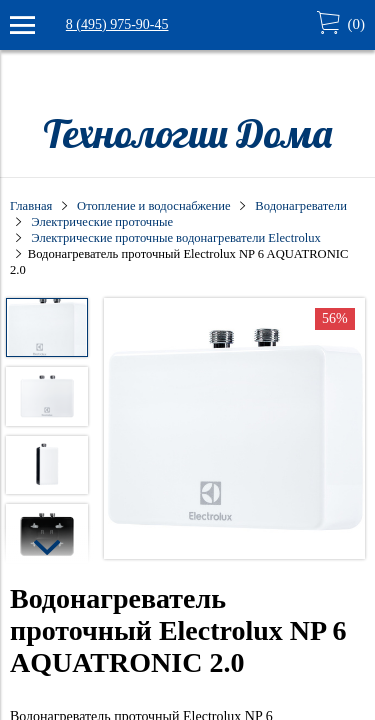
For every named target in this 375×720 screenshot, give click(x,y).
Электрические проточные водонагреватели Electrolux (175, 238)
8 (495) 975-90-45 (117, 24)
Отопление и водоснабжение (153, 206)
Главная (31, 206)
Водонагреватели (301, 206)
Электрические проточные (102, 222)
